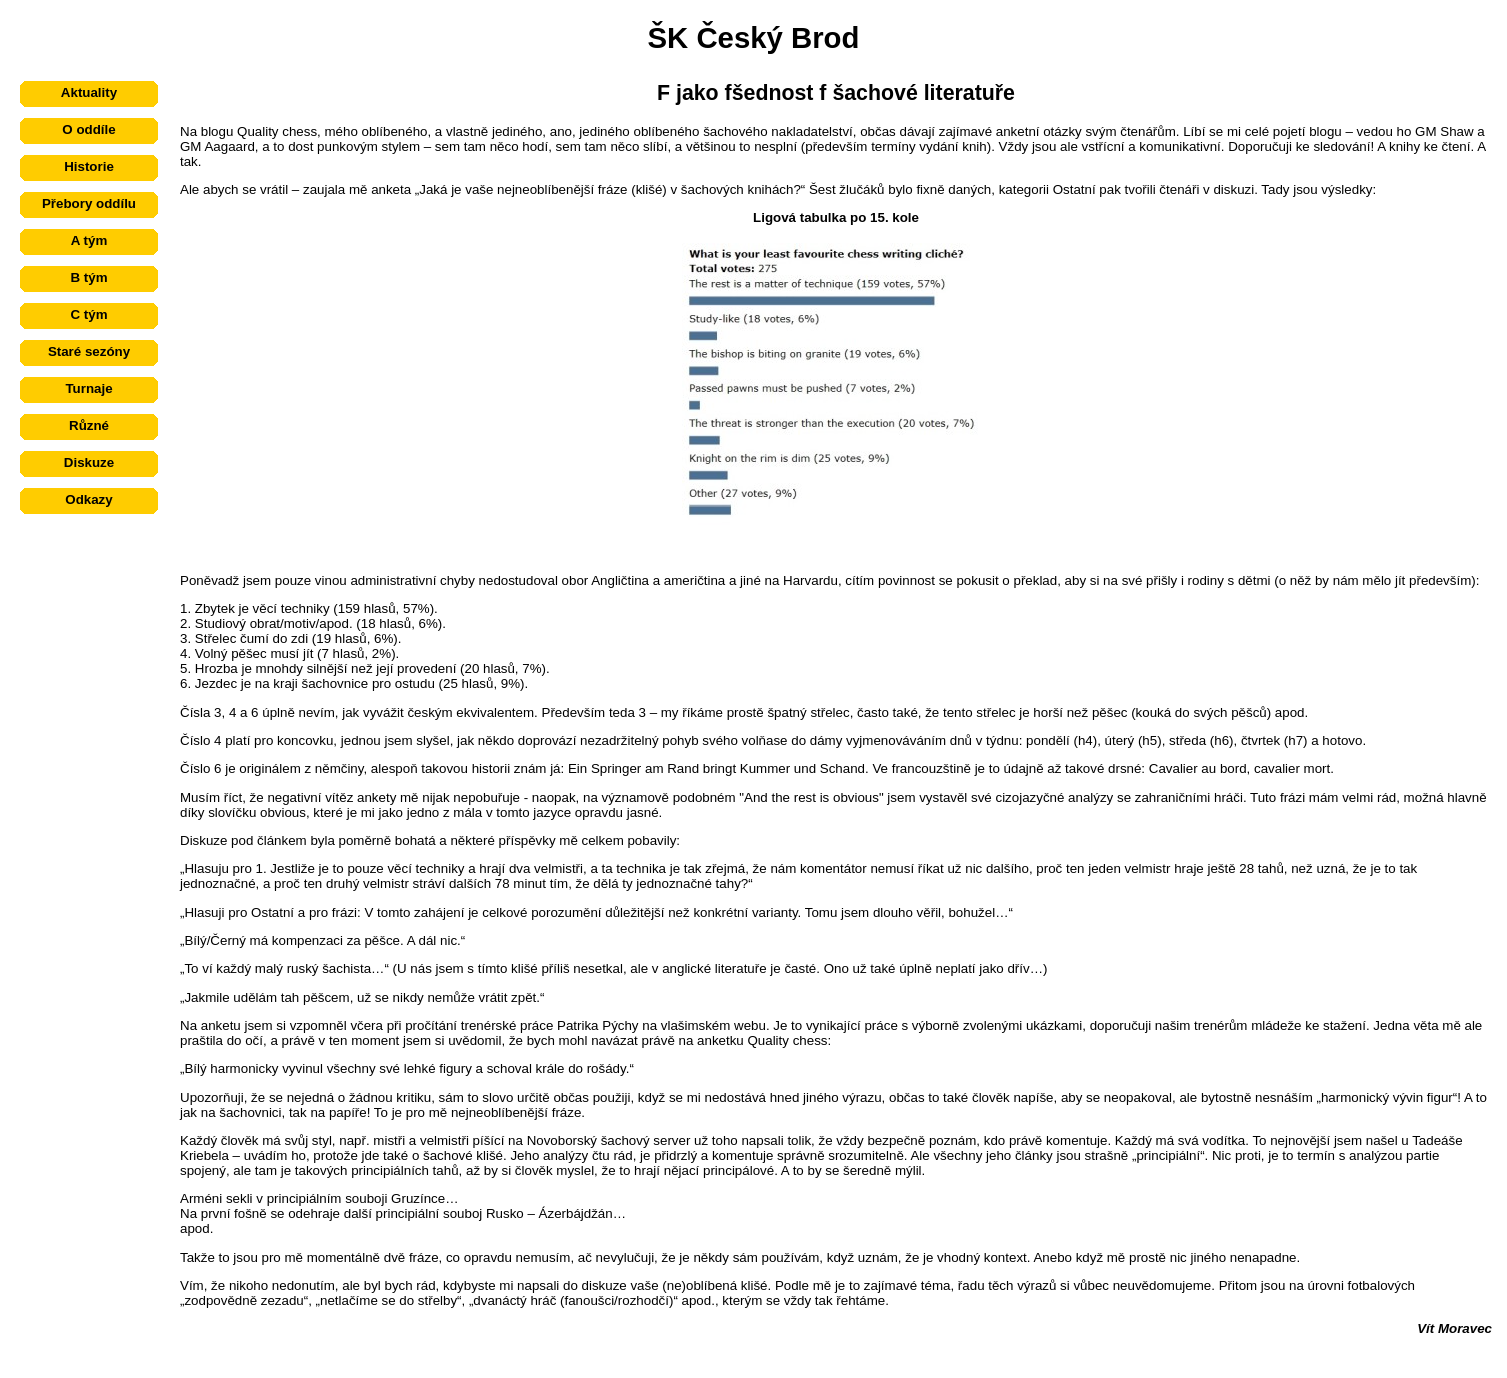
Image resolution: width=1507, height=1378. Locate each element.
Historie (89, 166)
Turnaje (88, 388)
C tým (88, 314)
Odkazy (88, 499)
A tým (89, 240)
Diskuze (89, 462)
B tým (88, 277)
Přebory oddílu (89, 203)
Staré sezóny (89, 351)
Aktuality (89, 92)
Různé (89, 425)
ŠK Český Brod (754, 37)
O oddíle (88, 129)
